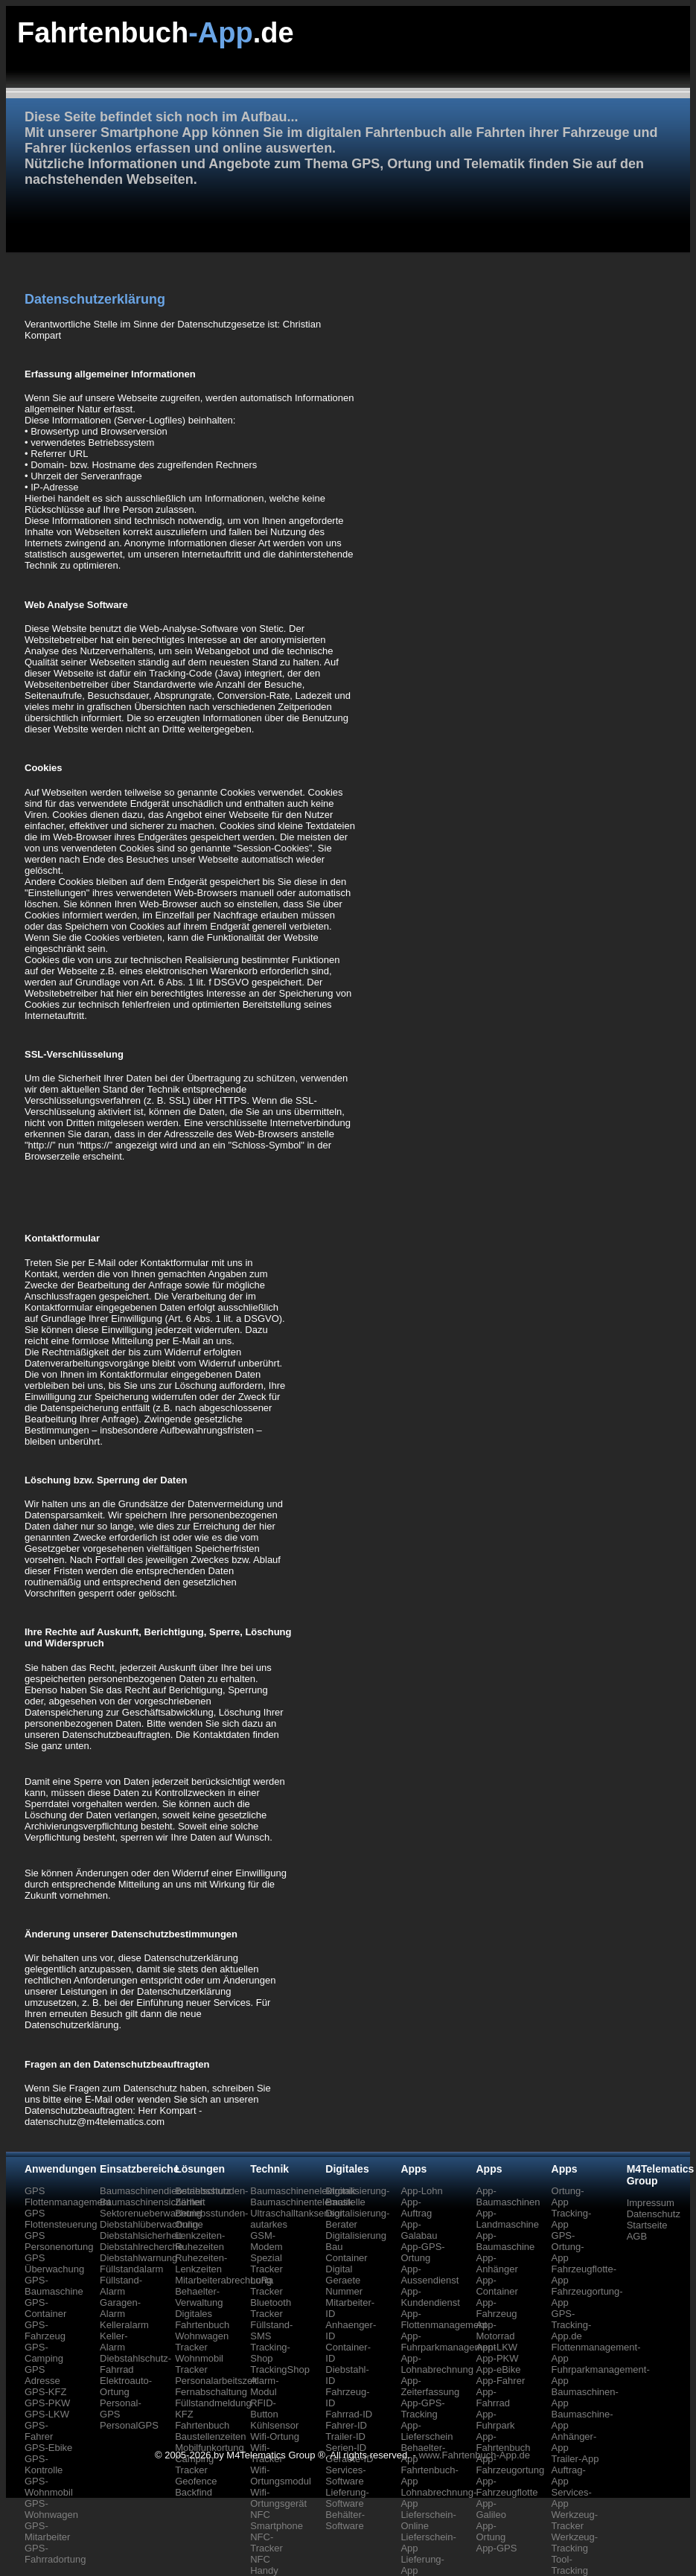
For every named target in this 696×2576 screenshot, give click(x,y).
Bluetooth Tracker (270, 2308)
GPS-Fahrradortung (55, 2554)
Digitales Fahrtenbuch (202, 2319)
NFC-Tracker (266, 2542)
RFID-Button (264, 2408)
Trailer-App (575, 2458)
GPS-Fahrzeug (45, 2330)
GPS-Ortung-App (568, 2246)
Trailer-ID (345, 2436)
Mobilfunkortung (209, 2447)
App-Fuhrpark (495, 2420)
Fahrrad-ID (348, 2414)
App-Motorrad (495, 2330)
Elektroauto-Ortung (126, 2386)
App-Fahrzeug (496, 2308)
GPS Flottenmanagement (68, 2196)
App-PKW (497, 2358)
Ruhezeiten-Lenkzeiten (201, 2263)
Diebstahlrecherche (141, 2246)
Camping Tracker (194, 2464)
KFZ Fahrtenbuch (202, 2420)
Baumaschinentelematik (301, 2202)
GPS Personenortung (59, 2241)
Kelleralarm (124, 2324)
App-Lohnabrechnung (436, 2364)
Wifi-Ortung (274, 2436)
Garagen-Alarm (120, 2308)
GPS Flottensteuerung (61, 2219)
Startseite (647, 2225)
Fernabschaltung (211, 2391)
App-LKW (496, 2347)
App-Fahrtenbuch (503, 2442)
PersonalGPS (129, 2425)
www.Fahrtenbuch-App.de (474, 2455)
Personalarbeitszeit (216, 2380)
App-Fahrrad (493, 2397)
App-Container (496, 2286)
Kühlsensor (274, 2425)
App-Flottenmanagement (443, 2319)
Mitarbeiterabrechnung (223, 2280)
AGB (637, 2236)
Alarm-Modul (264, 2386)
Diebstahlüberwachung (149, 2224)
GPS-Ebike (48, 2447)
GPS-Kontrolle (44, 2464)
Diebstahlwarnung (138, 2257)
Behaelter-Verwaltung (199, 2297)
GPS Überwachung (54, 2263)
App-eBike (498, 2369)
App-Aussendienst (429, 2274)
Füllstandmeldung (213, 2403)
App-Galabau (418, 2230)
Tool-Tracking (570, 2565)
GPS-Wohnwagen (51, 2509)
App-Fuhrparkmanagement (448, 2341)
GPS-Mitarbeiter (47, 2531)
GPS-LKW (47, 2414)
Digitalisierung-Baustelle (357, 2196)
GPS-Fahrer (39, 2431)
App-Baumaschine (505, 2241)
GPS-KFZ (45, 2391)
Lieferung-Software (347, 2498)
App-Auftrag (416, 2207)
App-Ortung (490, 2531)
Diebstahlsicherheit (141, 2235)
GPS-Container (45, 2308)
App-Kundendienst (430, 2297)
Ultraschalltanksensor (296, 2213)
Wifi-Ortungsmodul (280, 2475)
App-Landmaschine (507, 2219)
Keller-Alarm (114, 2341)
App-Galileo (490, 2509)
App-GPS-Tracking (422, 2408)
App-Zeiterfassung (429, 2386)
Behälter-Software (345, 2520)
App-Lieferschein (426, 2431)
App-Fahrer (500, 2380)
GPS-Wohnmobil (49, 2487)
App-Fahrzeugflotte (506, 2487)
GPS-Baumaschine (54, 2286)
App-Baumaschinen (508, 2196)
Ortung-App (568, 2196)
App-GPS (496, 2548)
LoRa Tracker (266, 2286)
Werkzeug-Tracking (575, 2542)
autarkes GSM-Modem (268, 2235)
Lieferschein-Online (428, 2520)
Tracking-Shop (270, 2353)
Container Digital (346, 2263)
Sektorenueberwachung (151, 2213)
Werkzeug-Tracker (575, 2520)
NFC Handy (264, 2565)
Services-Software (345, 2475)
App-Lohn (421, 2190)
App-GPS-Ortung (422, 2252)
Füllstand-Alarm (121, 2286)
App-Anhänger (496, 2263)
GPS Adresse (42, 2375)
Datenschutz (653, 2213)
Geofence (196, 2481)
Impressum (650, 2202)
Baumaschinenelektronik (303, 2190)
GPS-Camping (44, 2353)
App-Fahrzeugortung (510, 2464)
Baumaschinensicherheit (152, 2202)
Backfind (193, 2492)
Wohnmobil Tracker (199, 2364)
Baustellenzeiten (210, 2436)
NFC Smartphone (276, 2520)
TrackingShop (280, 2369)
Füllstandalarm (131, 2269)
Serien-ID (345, 2447)
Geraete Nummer (344, 2286)
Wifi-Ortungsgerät (278, 2498)
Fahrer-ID (346, 2425)
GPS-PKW (47, 2403)
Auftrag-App (569, 2475)
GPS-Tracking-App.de (572, 2325)
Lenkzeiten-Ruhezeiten (200, 2241)
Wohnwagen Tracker (202, 2341)
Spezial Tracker (266, 2263)
